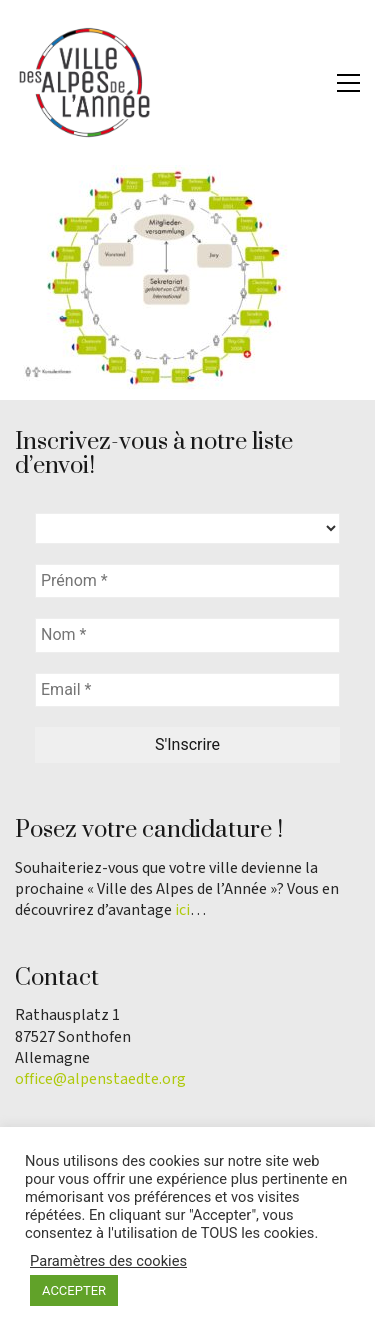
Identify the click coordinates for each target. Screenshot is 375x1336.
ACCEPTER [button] (74, 1290)
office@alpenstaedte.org (100, 1079)
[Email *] (187, 690)
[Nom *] (187, 635)
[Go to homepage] (85, 82)
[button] (348, 83)
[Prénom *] (187, 581)
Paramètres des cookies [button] (108, 1261)
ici (182, 910)
